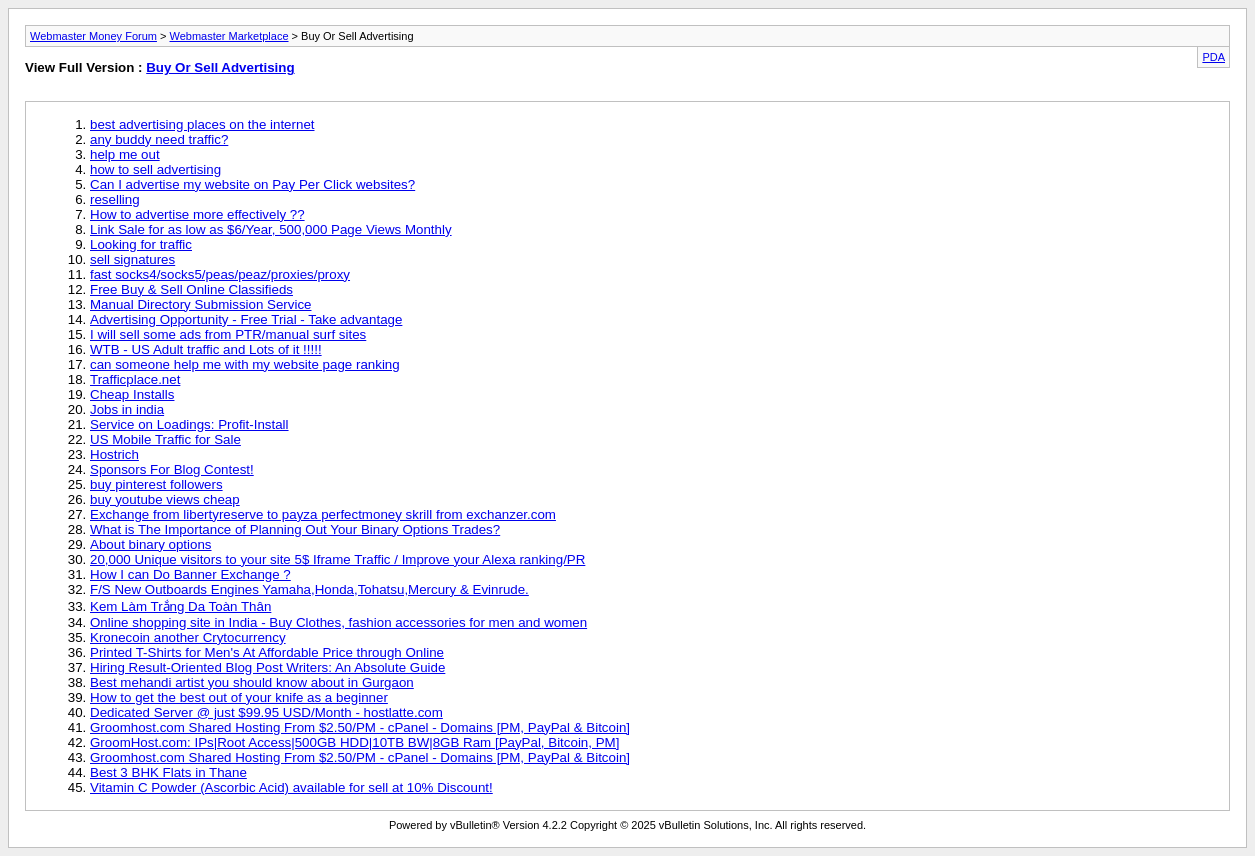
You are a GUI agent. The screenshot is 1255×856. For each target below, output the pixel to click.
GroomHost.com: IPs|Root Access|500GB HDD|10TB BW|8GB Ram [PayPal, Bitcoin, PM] (354, 742)
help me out (125, 154)
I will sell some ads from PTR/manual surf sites (228, 334)
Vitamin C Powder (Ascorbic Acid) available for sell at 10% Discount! (291, 787)
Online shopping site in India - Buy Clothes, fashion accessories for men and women (338, 622)
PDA (1213, 57)
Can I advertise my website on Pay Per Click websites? (252, 184)
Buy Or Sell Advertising (220, 67)
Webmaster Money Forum (93, 36)
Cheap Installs (132, 394)
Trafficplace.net (135, 379)
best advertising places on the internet (202, 124)
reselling (115, 199)
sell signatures (132, 259)
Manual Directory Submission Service (200, 304)
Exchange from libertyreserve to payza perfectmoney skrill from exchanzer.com (323, 514)
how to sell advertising (155, 169)
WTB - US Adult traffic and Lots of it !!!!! (206, 349)
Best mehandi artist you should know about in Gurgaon (252, 682)
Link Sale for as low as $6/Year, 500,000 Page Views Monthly (271, 229)
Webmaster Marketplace (229, 36)
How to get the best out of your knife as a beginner (239, 697)
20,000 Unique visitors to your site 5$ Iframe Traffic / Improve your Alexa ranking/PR (337, 559)
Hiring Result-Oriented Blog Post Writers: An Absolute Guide (267, 667)
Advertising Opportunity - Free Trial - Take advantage (246, 319)
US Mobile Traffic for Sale (165, 439)
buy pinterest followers (156, 484)
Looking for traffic (141, 244)
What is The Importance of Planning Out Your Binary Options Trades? (295, 529)
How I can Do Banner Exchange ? (190, 574)
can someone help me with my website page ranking (245, 364)
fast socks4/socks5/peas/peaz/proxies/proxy (220, 274)
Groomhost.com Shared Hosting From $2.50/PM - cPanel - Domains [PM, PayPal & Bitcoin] (360, 727)
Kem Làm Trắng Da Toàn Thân (180, 606)
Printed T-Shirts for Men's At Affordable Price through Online (267, 652)
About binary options (151, 544)
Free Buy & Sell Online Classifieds (191, 289)
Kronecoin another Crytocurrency (188, 637)
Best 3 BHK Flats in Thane (168, 772)
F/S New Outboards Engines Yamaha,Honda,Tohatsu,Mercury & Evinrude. (309, 589)
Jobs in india (127, 409)
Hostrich (114, 454)
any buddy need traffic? (159, 139)
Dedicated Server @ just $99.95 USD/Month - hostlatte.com (266, 712)
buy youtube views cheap (165, 499)
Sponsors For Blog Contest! (172, 469)
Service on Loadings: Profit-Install (189, 424)
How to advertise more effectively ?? (197, 214)
